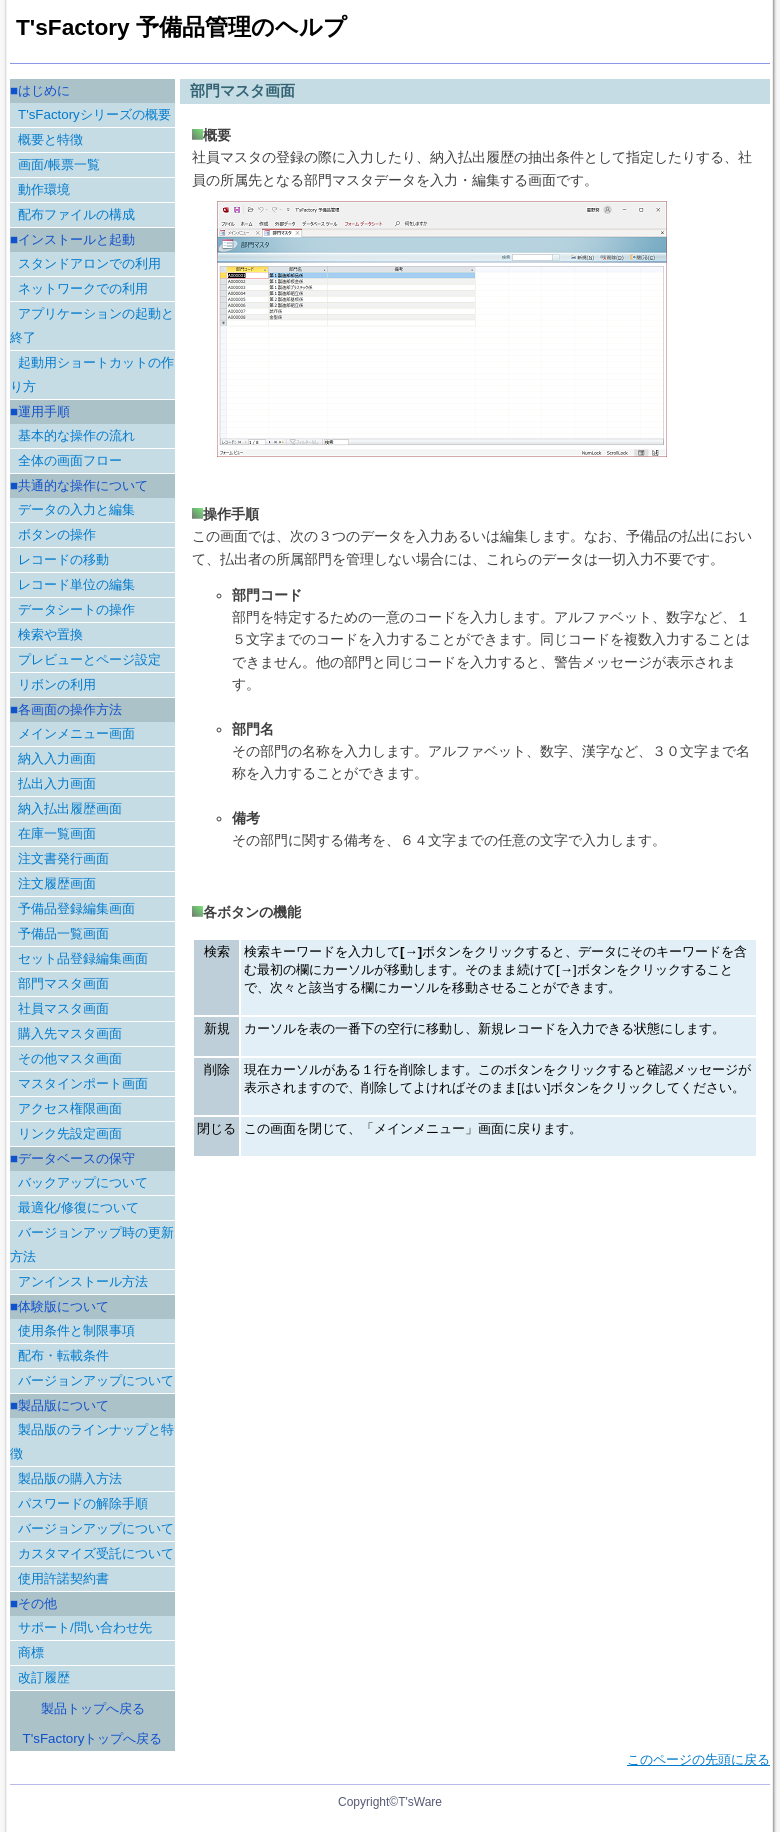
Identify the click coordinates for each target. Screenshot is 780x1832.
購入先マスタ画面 (70, 1033)
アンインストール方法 (83, 1281)
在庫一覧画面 (57, 833)
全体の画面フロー (70, 460)
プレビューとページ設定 (89, 659)
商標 (31, 1652)
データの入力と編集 (76, 509)
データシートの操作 (76, 609)
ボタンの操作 (57, 534)
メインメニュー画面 (76, 733)
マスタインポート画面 (83, 1083)
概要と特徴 (50, 139)
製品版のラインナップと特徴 (92, 1441)
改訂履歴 (44, 1677)
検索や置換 (50, 634)
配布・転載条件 (63, 1355)
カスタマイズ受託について (96, 1553)
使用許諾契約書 (63, 1578)
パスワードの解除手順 (83, 1503)
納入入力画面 (57, 758)
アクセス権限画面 (70, 1108)
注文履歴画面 (57, 883)
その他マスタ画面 (70, 1058)
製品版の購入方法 (70, 1478)
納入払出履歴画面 (70, 808)
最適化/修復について (78, 1207)
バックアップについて (83, 1182)
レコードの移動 (63, 559)
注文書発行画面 (63, 858)
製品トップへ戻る (93, 1708)
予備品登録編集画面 (76, 908)
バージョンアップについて (96, 1380)
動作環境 (44, 189)
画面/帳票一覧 (59, 164)
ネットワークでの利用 (83, 288)
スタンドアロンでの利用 (89, 263)
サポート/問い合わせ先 (85, 1627)
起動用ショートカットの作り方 (92, 374)
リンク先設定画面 (70, 1133)
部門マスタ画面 (63, 983)
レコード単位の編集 (76, 584)
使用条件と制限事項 (76, 1330)
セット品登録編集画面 (83, 958)
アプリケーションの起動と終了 (92, 325)
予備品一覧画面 (63, 933)
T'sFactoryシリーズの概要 (94, 114)
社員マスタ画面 (63, 1008)
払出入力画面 (57, 783)
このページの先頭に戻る (698, 1759)
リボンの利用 (57, 684)
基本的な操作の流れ (76, 435)
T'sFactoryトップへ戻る (93, 1738)
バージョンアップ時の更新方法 (92, 1244)
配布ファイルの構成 (76, 214)
